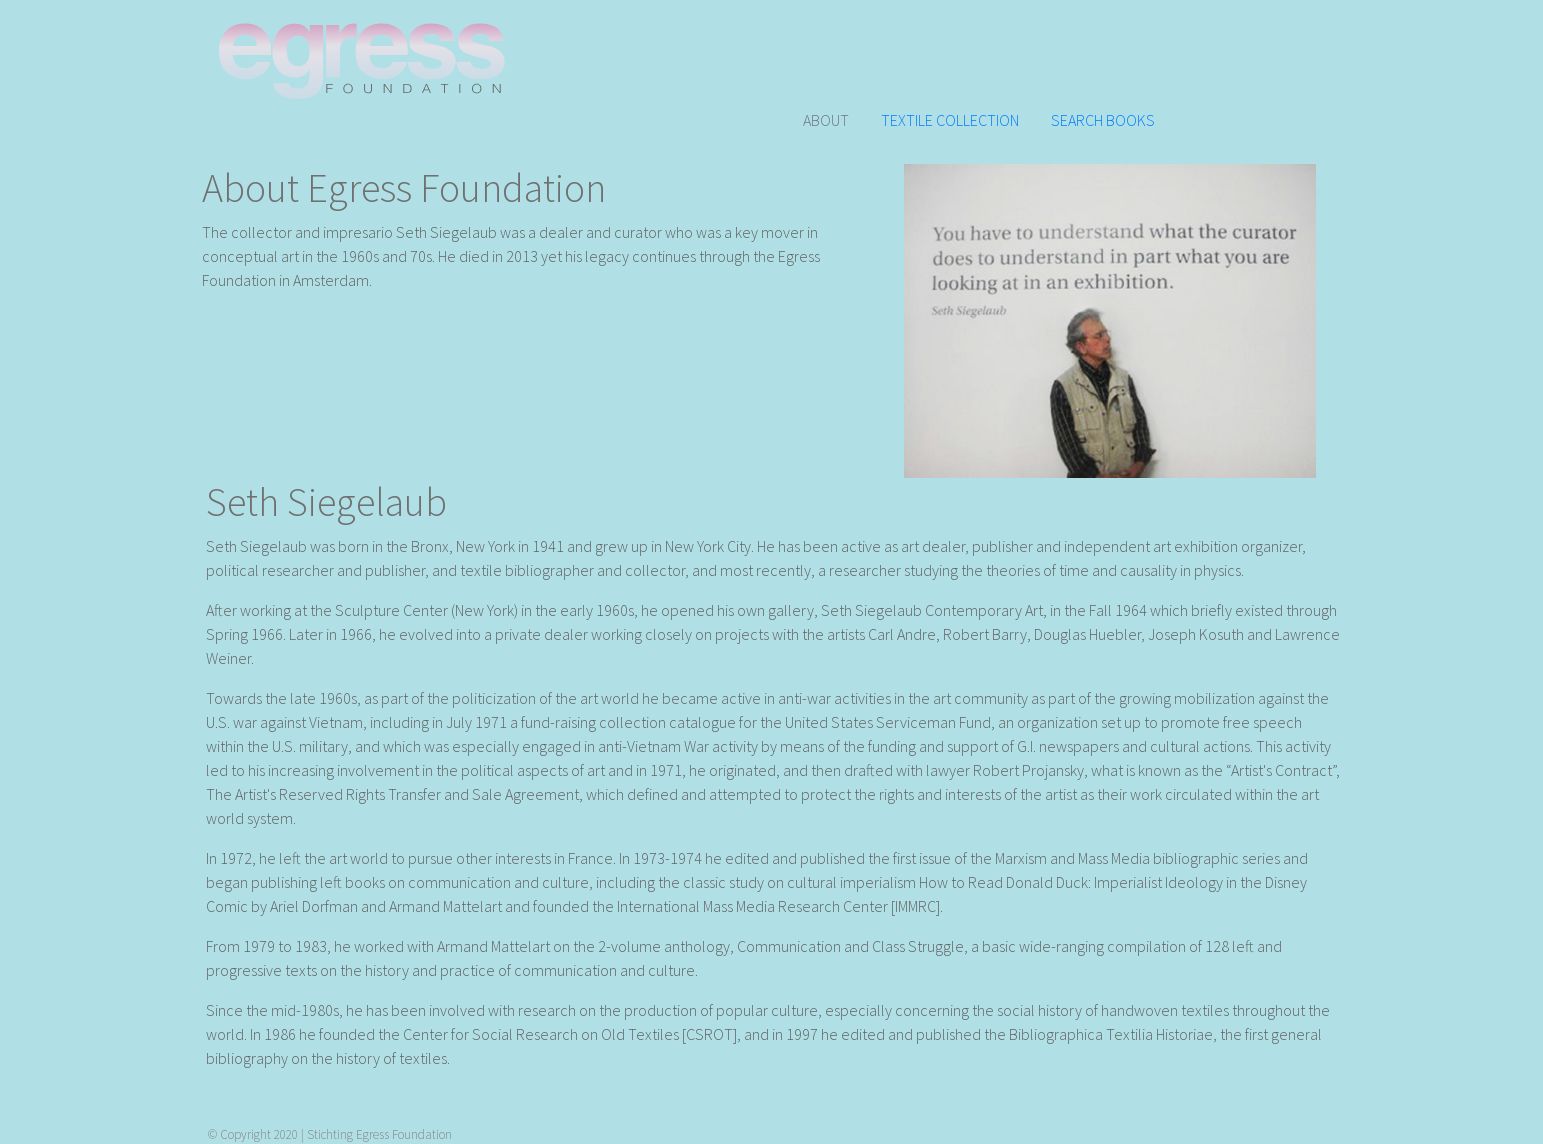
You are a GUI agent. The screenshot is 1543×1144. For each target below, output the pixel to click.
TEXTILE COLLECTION (950, 120)
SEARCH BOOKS (1103, 120)
